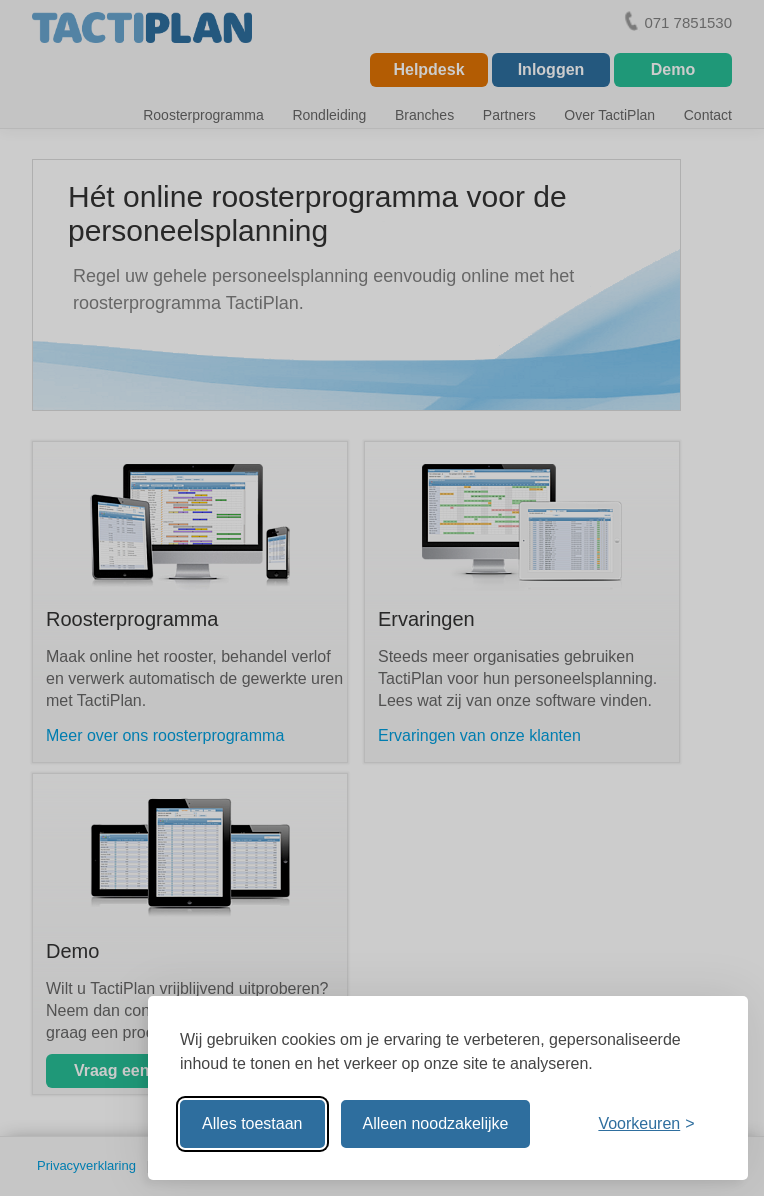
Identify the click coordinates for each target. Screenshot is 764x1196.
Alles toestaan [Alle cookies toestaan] (252, 1123)
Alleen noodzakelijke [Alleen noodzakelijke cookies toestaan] (436, 1123)
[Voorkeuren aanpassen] (646, 1124)
